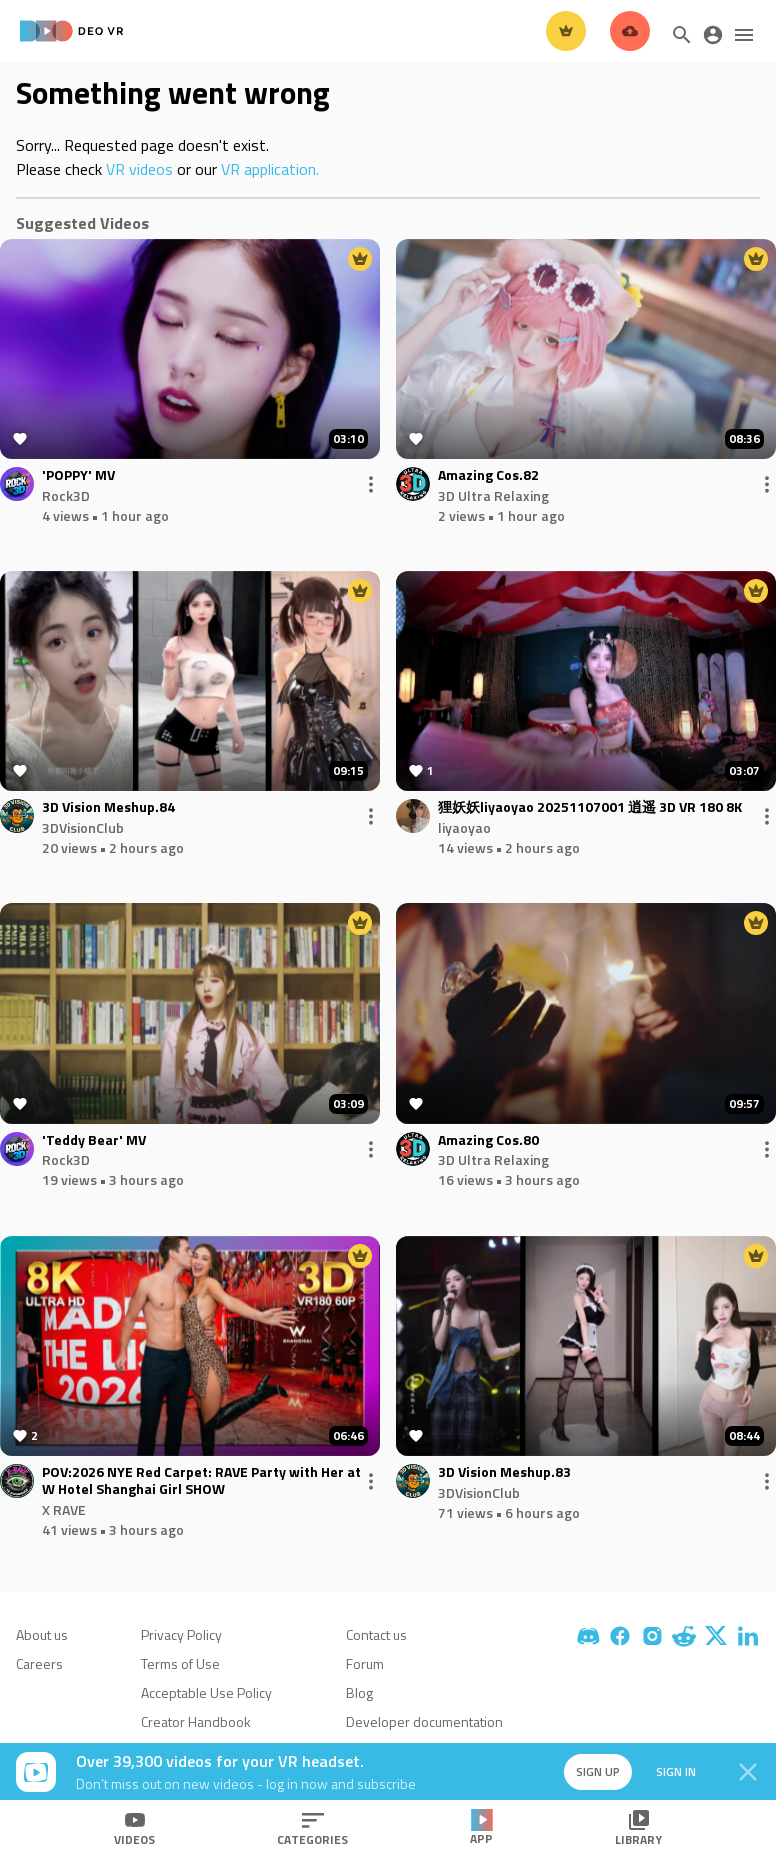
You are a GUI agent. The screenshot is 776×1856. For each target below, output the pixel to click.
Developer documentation (424, 1721)
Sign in (676, 1771)
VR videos (139, 169)
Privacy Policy (181, 1634)
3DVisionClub (83, 827)
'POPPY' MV (78, 475)
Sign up (598, 1771)
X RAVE (64, 1509)
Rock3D (66, 495)
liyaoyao (464, 827)
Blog (359, 1692)
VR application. (270, 169)
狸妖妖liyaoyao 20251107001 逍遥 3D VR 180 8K (590, 807)
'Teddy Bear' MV (94, 1140)
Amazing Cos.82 (488, 475)
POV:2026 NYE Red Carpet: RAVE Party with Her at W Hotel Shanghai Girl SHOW (201, 1481)
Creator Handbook (196, 1721)
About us (42, 1634)
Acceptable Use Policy (206, 1692)
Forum (365, 1663)
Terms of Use (180, 1663)
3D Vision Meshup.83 (504, 1472)
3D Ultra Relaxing (493, 495)
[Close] (748, 1772)
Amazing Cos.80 (488, 1140)
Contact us (376, 1634)
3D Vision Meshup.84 (108, 807)
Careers (39, 1663)
